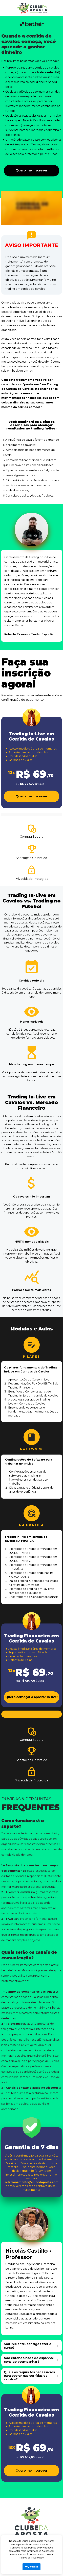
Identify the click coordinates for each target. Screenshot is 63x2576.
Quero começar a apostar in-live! (31, 1697)
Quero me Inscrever (32, 170)
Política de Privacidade (31, 2557)
